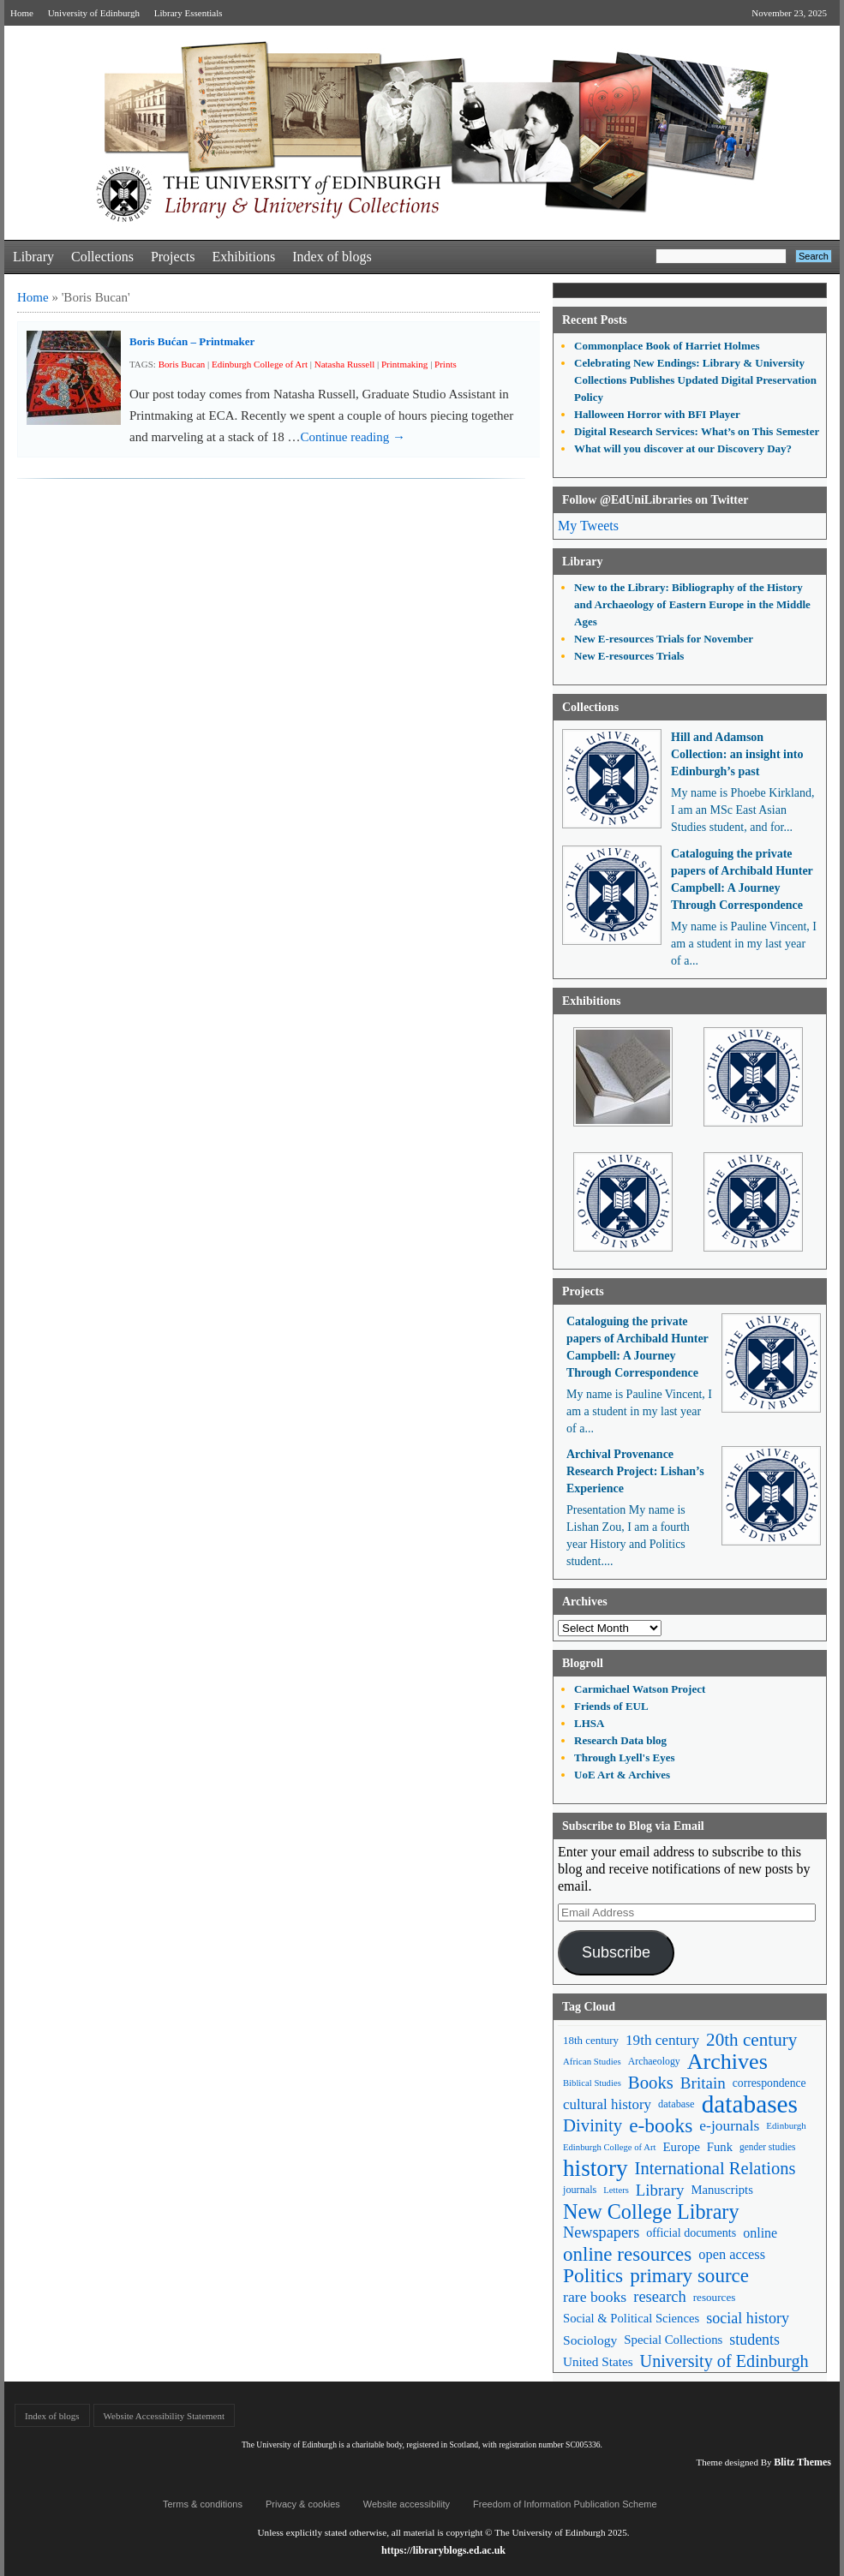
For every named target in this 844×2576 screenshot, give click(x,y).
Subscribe (616, 1952)
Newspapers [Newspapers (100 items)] (601, 2232)
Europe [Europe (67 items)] (680, 2147)
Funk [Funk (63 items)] (720, 2147)
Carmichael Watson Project (639, 1688)
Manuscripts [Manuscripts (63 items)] (721, 2189)
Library (33, 256)
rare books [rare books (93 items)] (594, 2296)
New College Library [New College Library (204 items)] (651, 2211)
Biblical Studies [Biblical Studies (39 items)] (592, 2083)
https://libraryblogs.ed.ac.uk (443, 2550)
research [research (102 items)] (659, 2296)
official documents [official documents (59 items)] (691, 2232)
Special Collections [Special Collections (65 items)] (673, 2339)
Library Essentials (188, 13)
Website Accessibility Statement (164, 2416)
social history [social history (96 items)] (747, 2318)
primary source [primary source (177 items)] (689, 2275)
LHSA (589, 1723)
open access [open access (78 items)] (731, 2254)
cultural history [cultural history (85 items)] (607, 2104)
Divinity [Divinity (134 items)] (592, 2125)
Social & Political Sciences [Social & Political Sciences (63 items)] (631, 2318)
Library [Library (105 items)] (660, 2190)
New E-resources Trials (629, 655)
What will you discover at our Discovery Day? (683, 448)
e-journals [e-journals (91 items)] (729, 2125)
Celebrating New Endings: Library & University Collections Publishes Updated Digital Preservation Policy (695, 379)
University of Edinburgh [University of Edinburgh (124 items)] (724, 2361)
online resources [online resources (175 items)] (627, 2254)
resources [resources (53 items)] (714, 2297)
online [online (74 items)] (760, 2233)
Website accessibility (406, 2504)
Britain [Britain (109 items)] (703, 2083)
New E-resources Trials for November (663, 638)
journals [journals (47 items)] (579, 2190)
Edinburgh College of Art (260, 364)
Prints (445, 364)
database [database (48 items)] (676, 2104)
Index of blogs (331, 256)
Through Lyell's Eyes (624, 1757)
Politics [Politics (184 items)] (593, 2275)
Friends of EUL (611, 1706)
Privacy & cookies (303, 2504)
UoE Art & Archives (622, 1774)
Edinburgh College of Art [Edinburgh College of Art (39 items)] (609, 2147)
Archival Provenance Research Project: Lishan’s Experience (635, 1471)
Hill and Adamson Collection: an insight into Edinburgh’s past (737, 754)
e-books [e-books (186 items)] (660, 2126)
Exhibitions (243, 256)
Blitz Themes (802, 2462)
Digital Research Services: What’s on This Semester (696, 431)
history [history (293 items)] (595, 2168)
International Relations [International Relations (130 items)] (715, 2168)
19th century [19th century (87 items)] (662, 2040)
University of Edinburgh (94, 13)
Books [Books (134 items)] (650, 2082)
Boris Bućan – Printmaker (191, 341)
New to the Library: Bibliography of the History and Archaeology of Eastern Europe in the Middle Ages (692, 604)
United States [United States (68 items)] (598, 2361)
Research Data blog (620, 1740)
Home (21, 13)
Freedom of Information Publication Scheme (565, 2504)
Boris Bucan (182, 364)
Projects (173, 256)
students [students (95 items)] (754, 2339)
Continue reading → (353, 437)
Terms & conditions (202, 2504)
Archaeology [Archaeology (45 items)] (654, 2061)
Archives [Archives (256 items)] (727, 2061)
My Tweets (588, 525)
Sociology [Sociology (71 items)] (590, 2340)
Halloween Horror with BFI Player (657, 414)
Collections (102, 256)
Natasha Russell (344, 364)
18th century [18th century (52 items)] (591, 2040)
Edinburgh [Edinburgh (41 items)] (785, 2125)
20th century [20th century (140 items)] (751, 2039)
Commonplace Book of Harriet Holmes (667, 345)
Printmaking (404, 364)
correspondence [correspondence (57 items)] (769, 2083)
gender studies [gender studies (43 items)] (767, 2147)
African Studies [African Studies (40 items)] (592, 2061)
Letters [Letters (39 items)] (616, 2190)
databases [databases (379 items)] (750, 2104)
